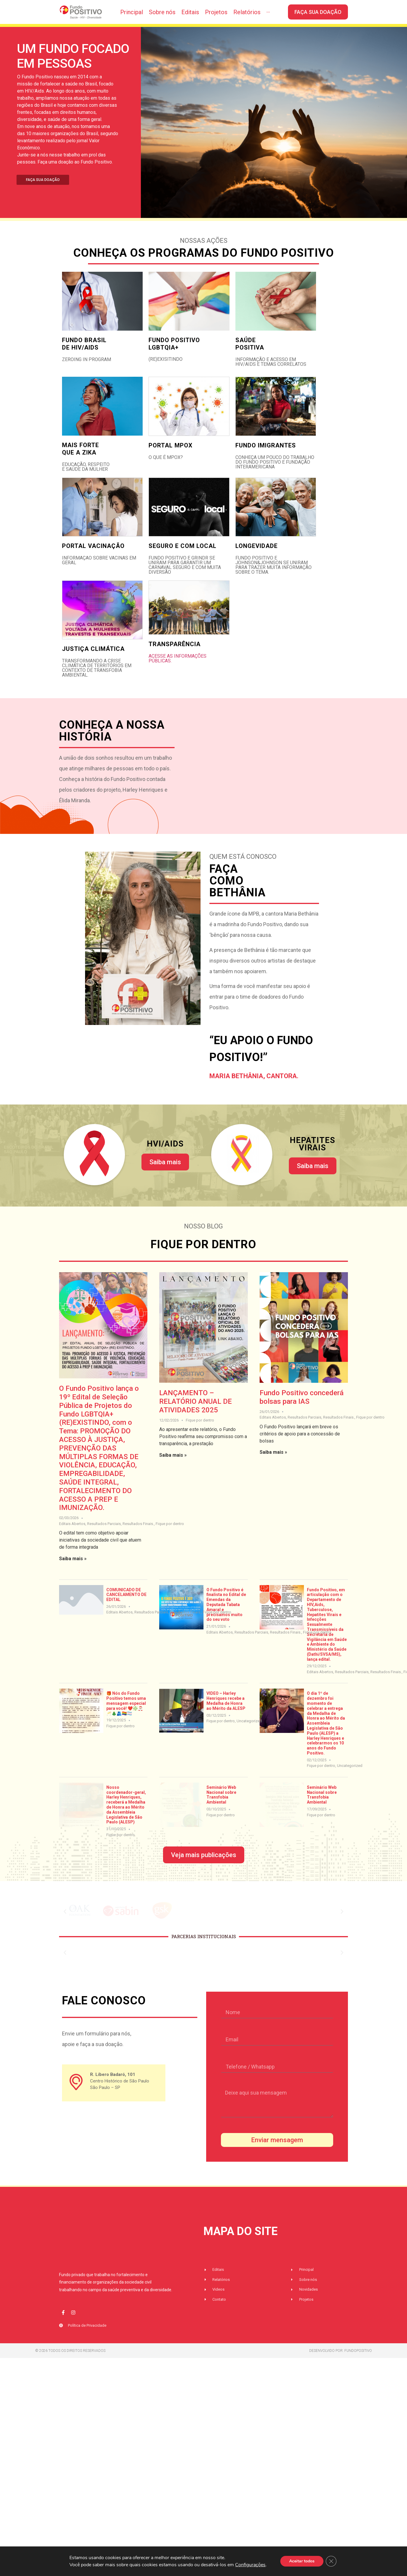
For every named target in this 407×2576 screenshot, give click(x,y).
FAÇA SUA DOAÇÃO (43, 189)
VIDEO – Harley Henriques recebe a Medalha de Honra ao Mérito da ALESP (225, 1710)
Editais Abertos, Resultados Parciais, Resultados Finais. (106, 1533)
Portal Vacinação (93, 555)
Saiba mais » (73, 1568)
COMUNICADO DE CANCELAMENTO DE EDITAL (126, 1604)
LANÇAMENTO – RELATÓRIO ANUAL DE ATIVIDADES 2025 (195, 1411)
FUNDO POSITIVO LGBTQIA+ (174, 353)
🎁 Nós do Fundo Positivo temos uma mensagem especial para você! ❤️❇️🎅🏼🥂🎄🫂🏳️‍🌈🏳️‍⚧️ (126, 1713)
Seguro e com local (182, 555)
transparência (175, 653)
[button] (65, 1912)
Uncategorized (249, 1730)
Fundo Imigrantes (265, 455)
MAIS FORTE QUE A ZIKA (80, 458)
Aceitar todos (302, 2561)
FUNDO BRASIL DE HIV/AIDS (84, 353)
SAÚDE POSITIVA (249, 353)
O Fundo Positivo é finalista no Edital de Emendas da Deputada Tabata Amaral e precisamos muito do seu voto (226, 1614)
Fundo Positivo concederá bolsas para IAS (301, 1406)
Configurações (250, 2565)
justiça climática (93, 658)
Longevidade (256, 555)
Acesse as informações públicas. (177, 668)
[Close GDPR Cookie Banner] (331, 2561)
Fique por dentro (170, 1533)
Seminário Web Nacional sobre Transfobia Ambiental (221, 1804)
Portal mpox (171, 455)
